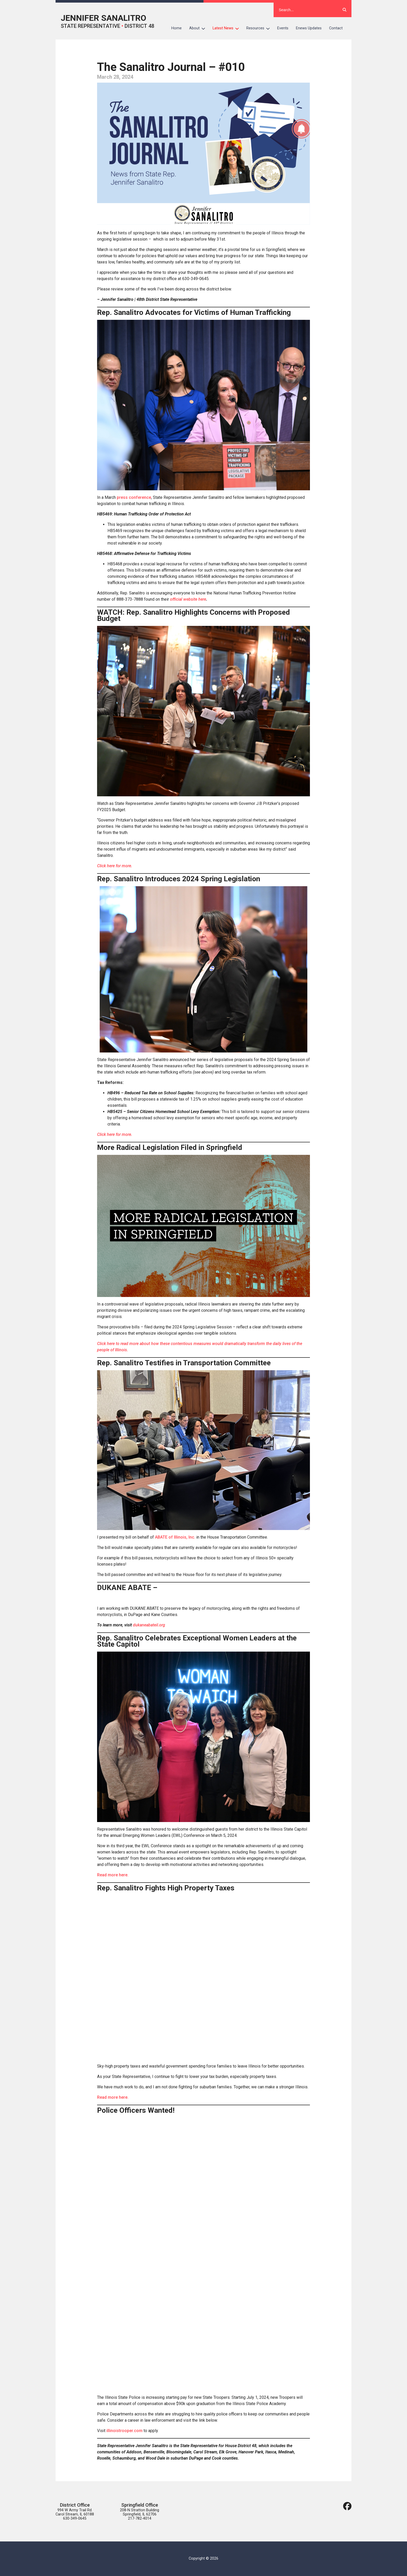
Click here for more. (114, 865)
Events (282, 28)
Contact (336, 28)
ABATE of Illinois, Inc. (175, 1537)
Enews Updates (309, 28)
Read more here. (112, 1874)
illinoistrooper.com (124, 2430)
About (199, 28)
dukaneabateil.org (149, 1625)
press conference (134, 497)
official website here (188, 599)
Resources (260, 28)
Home (176, 28)
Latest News (228, 28)
